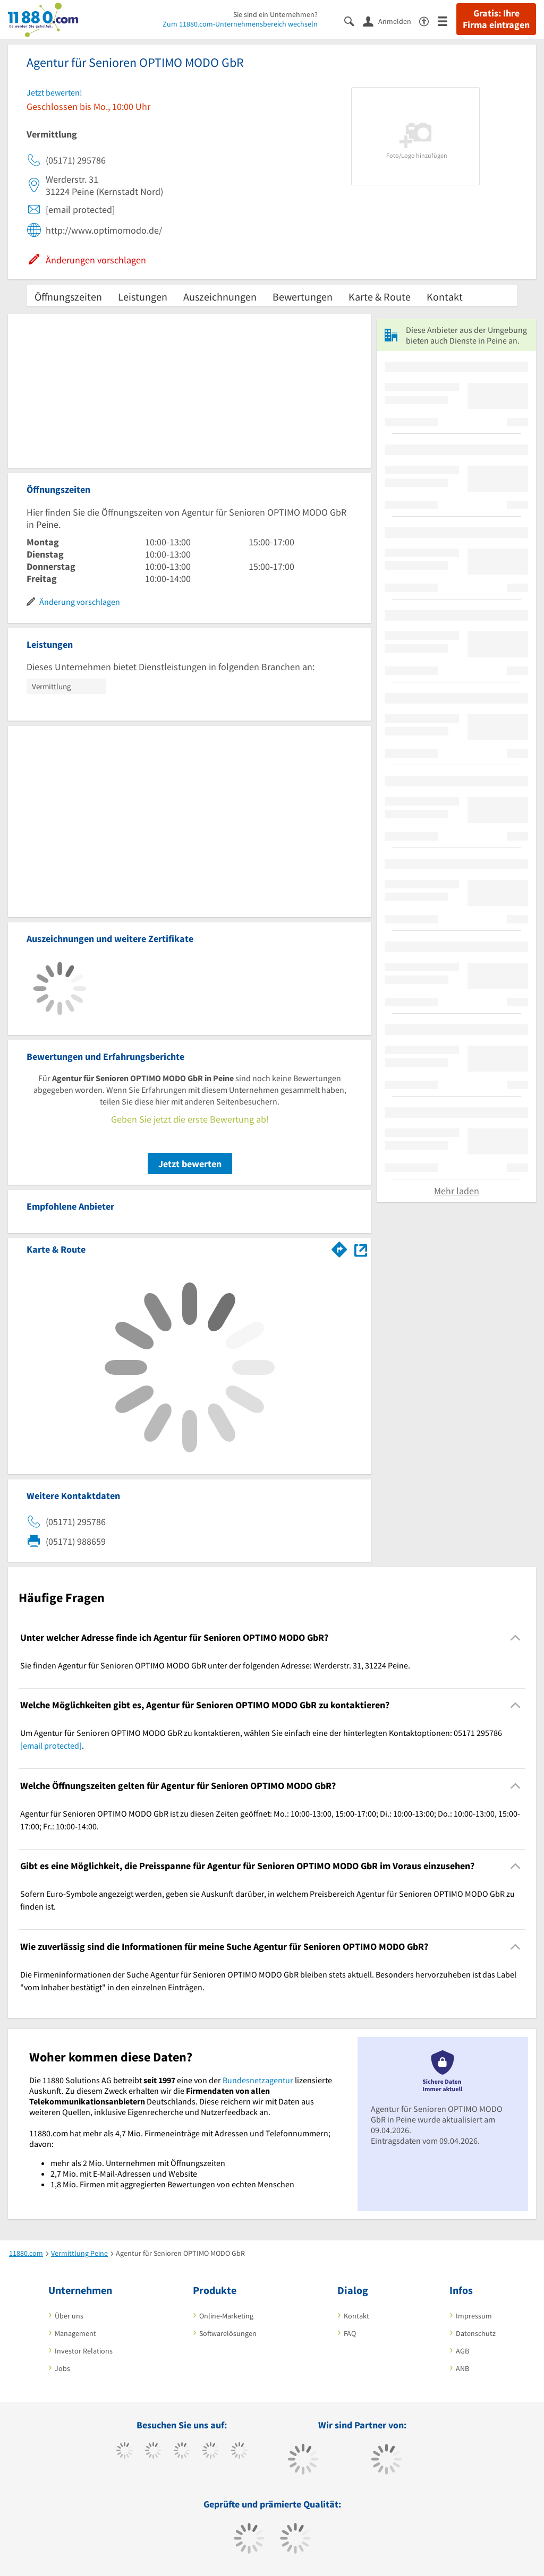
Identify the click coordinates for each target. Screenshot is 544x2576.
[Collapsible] (515, 1637)
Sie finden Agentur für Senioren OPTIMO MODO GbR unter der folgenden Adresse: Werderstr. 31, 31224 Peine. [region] (215, 1665)
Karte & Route (379, 296)
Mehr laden (456, 1191)
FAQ (350, 2333)
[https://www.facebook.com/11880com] (124, 2451)
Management (75, 2333)
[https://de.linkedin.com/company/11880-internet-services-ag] (239, 2451)
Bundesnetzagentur (258, 2080)
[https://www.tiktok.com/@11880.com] (153, 2451)
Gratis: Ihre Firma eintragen (496, 19)
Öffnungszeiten (68, 296)
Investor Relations (84, 2351)
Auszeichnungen (220, 296)
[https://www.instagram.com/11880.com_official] (182, 2451)
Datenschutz (476, 2333)
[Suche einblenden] (353, 20)
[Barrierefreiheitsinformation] (428, 20)
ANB (462, 2368)
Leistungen (142, 296)
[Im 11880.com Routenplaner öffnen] (339, 1247)
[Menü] (447, 20)
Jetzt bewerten (190, 1164)
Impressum (474, 2316)
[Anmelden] (391, 20)
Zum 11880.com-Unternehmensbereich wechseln (240, 24)
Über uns (69, 2316)
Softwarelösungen (228, 2333)
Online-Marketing (226, 2316)
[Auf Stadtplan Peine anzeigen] (360, 1248)
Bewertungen (303, 296)
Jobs (62, 2368)
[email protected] (51, 1745)
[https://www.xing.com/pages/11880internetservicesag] (210, 2451)
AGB (462, 2351)
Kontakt (445, 296)
